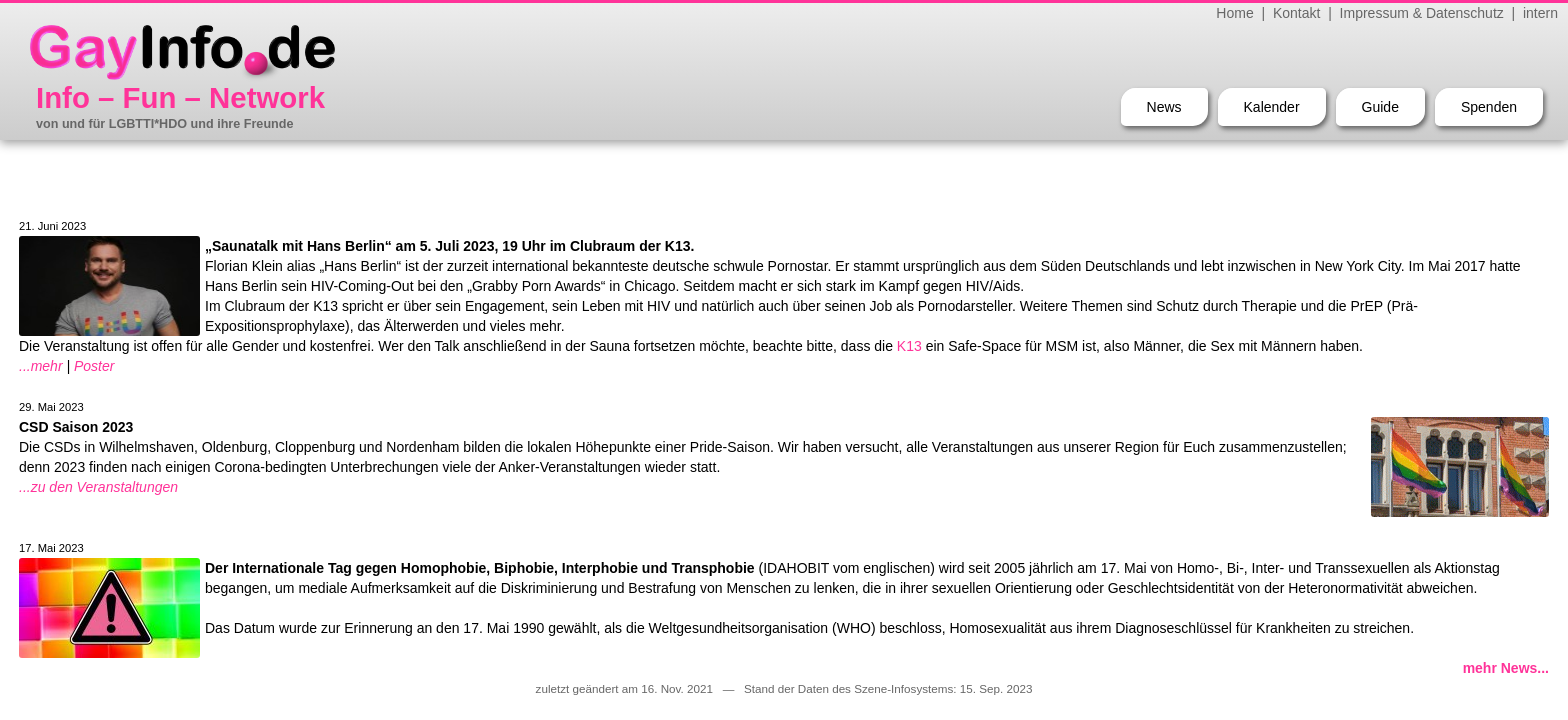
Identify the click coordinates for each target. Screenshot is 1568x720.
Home (1234, 13)
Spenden (1489, 107)
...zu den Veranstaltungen (98, 487)
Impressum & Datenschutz (1422, 13)
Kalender (1272, 107)
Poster (94, 366)
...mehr (41, 366)
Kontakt (1296, 13)
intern (1540, 13)
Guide (1380, 107)
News (1164, 107)
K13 (909, 346)
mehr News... (1506, 668)
